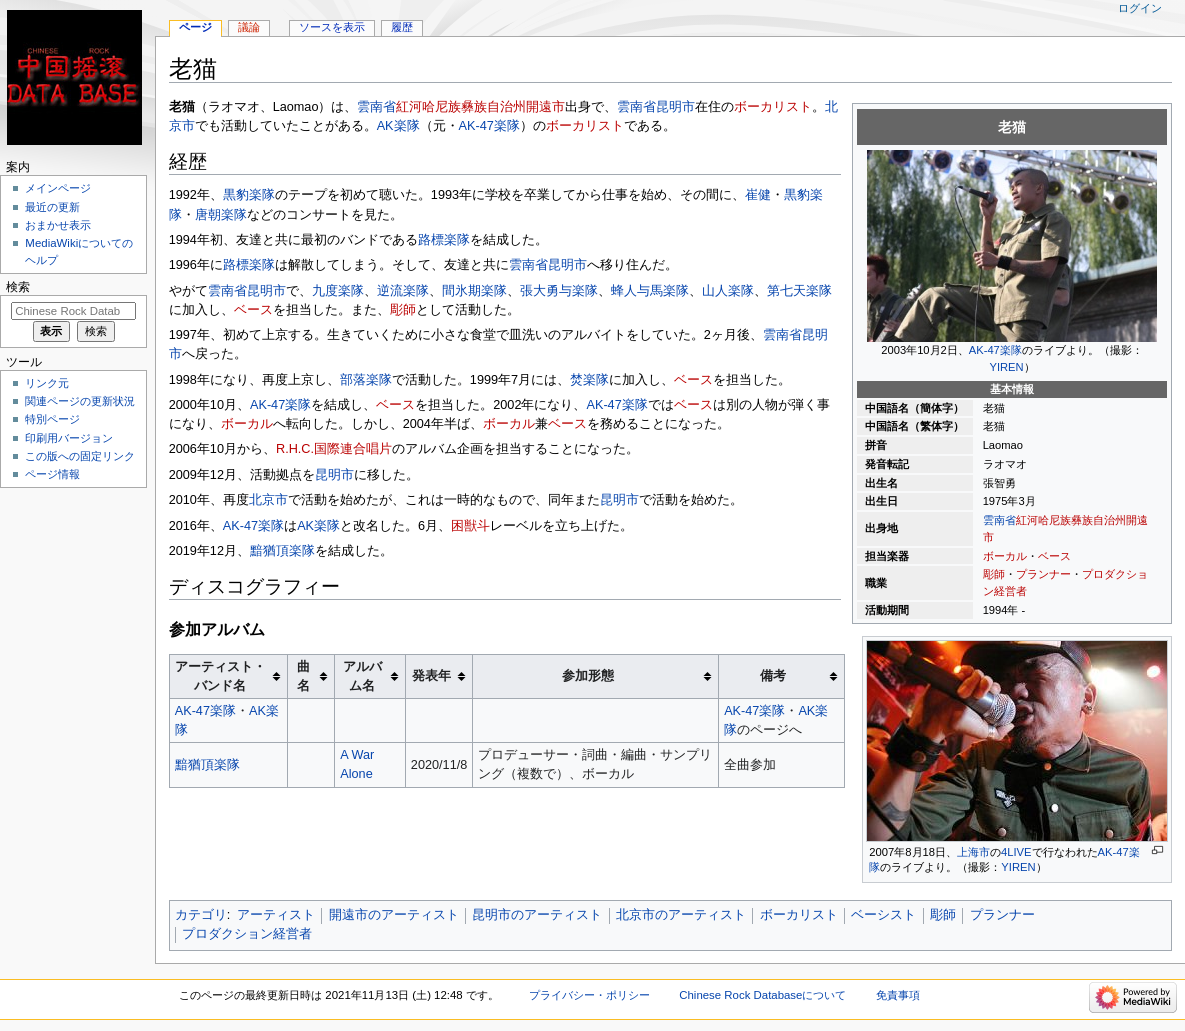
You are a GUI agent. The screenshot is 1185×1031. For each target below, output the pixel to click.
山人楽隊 (728, 291)
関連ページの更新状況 (80, 401)
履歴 (402, 27)
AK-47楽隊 (995, 350)
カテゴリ (201, 915)
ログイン (1140, 8)
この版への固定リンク (80, 456)
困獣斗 (470, 526)
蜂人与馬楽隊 (650, 291)
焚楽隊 (589, 380)
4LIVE (1016, 852)
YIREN (1007, 367)
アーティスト (276, 915)
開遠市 (545, 107)
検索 (18, 287)
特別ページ (52, 419)
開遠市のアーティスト (394, 915)
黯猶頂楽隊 (282, 551)
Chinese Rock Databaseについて (762, 995)
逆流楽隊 (403, 291)
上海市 (973, 852)
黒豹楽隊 (249, 195)
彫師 (994, 574)
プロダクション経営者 (247, 934)
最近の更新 (52, 207)
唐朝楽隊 (221, 215)
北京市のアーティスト (681, 915)
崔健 (758, 195)
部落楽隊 (366, 380)
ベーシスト (883, 915)
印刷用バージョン (69, 438)
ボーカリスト (773, 107)
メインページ (58, 188)
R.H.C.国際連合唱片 (334, 449)
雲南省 (999, 520)
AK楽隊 (398, 126)
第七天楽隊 (799, 291)
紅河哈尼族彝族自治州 (1071, 520)
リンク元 (47, 383)
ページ (195, 27)
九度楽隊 (338, 291)
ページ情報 (52, 474)
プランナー (1043, 574)
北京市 (268, 500)
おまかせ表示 (58, 225)
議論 (249, 27)
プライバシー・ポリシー (589, 995)
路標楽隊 (444, 240)
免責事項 (898, 995)
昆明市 (675, 107)
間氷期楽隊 (474, 291)
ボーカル (1005, 556)
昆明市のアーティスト (537, 915)
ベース (1054, 556)
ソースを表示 (332, 27)
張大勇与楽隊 (559, 291)
